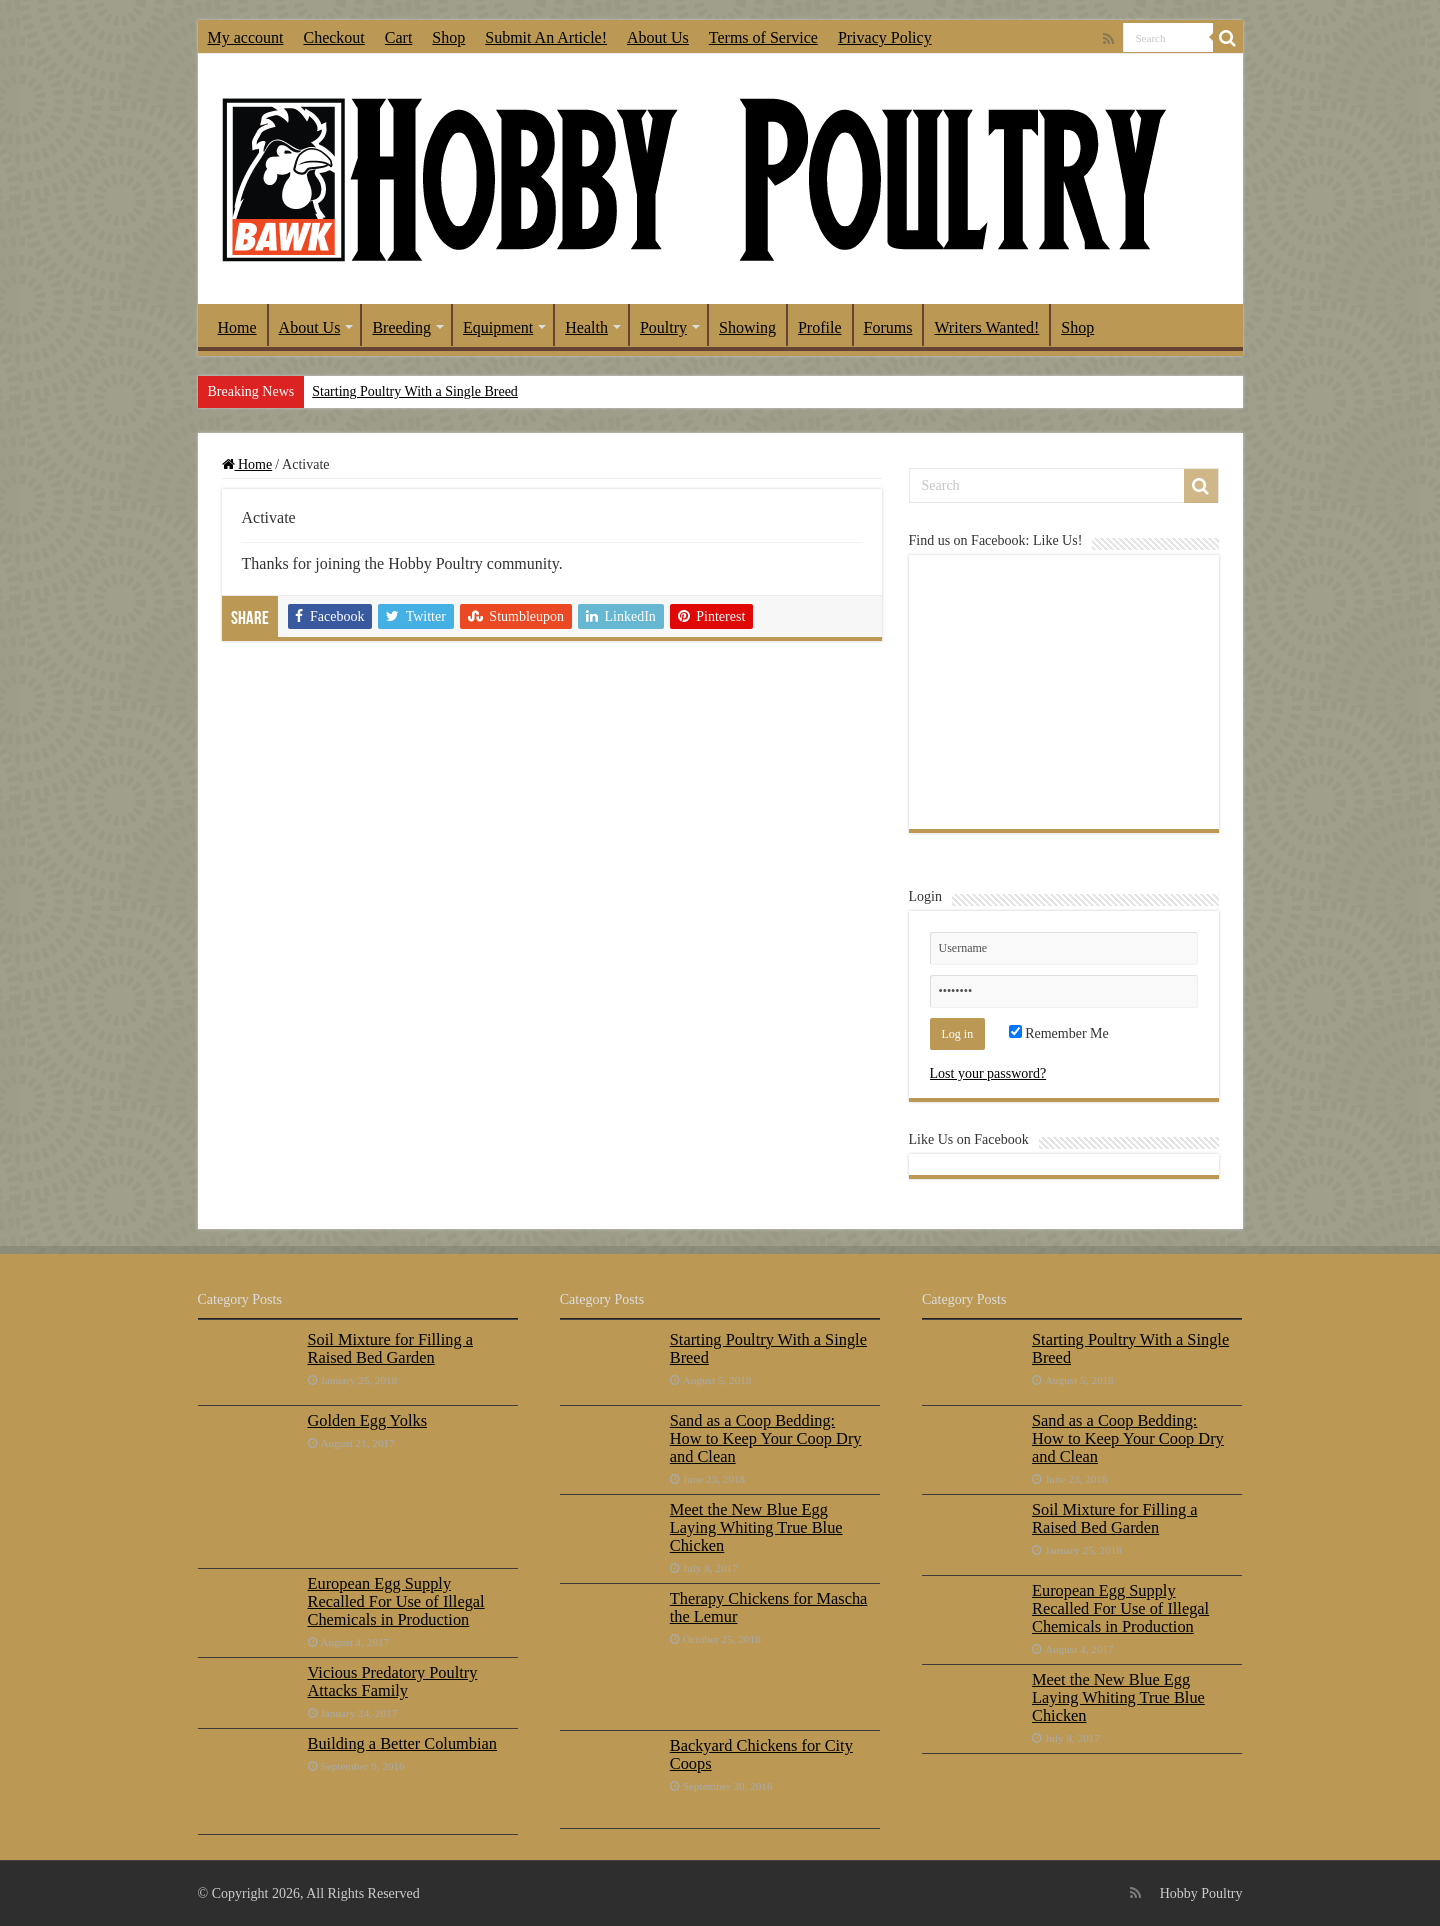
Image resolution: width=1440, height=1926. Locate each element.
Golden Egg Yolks (368, 1420)
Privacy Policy (885, 37)
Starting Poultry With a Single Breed (415, 391)
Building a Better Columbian (402, 1743)
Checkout (333, 37)
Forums (888, 327)
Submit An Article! (546, 37)
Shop (448, 37)
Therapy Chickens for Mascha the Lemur (769, 1607)
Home (237, 327)
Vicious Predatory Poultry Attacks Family (393, 1681)
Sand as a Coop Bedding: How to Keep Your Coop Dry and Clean (766, 1438)
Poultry (663, 327)
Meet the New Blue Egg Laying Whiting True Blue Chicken (756, 1527)
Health (586, 327)
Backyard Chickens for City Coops (761, 1754)
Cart (399, 37)
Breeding (401, 327)
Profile (820, 327)
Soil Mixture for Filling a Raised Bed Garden (390, 1348)
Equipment (498, 327)
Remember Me (1059, 1033)
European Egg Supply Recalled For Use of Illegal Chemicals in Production (396, 1601)
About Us (658, 37)
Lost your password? (988, 1073)
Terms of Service (763, 37)
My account (246, 37)
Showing (747, 327)
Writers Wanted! (986, 327)
